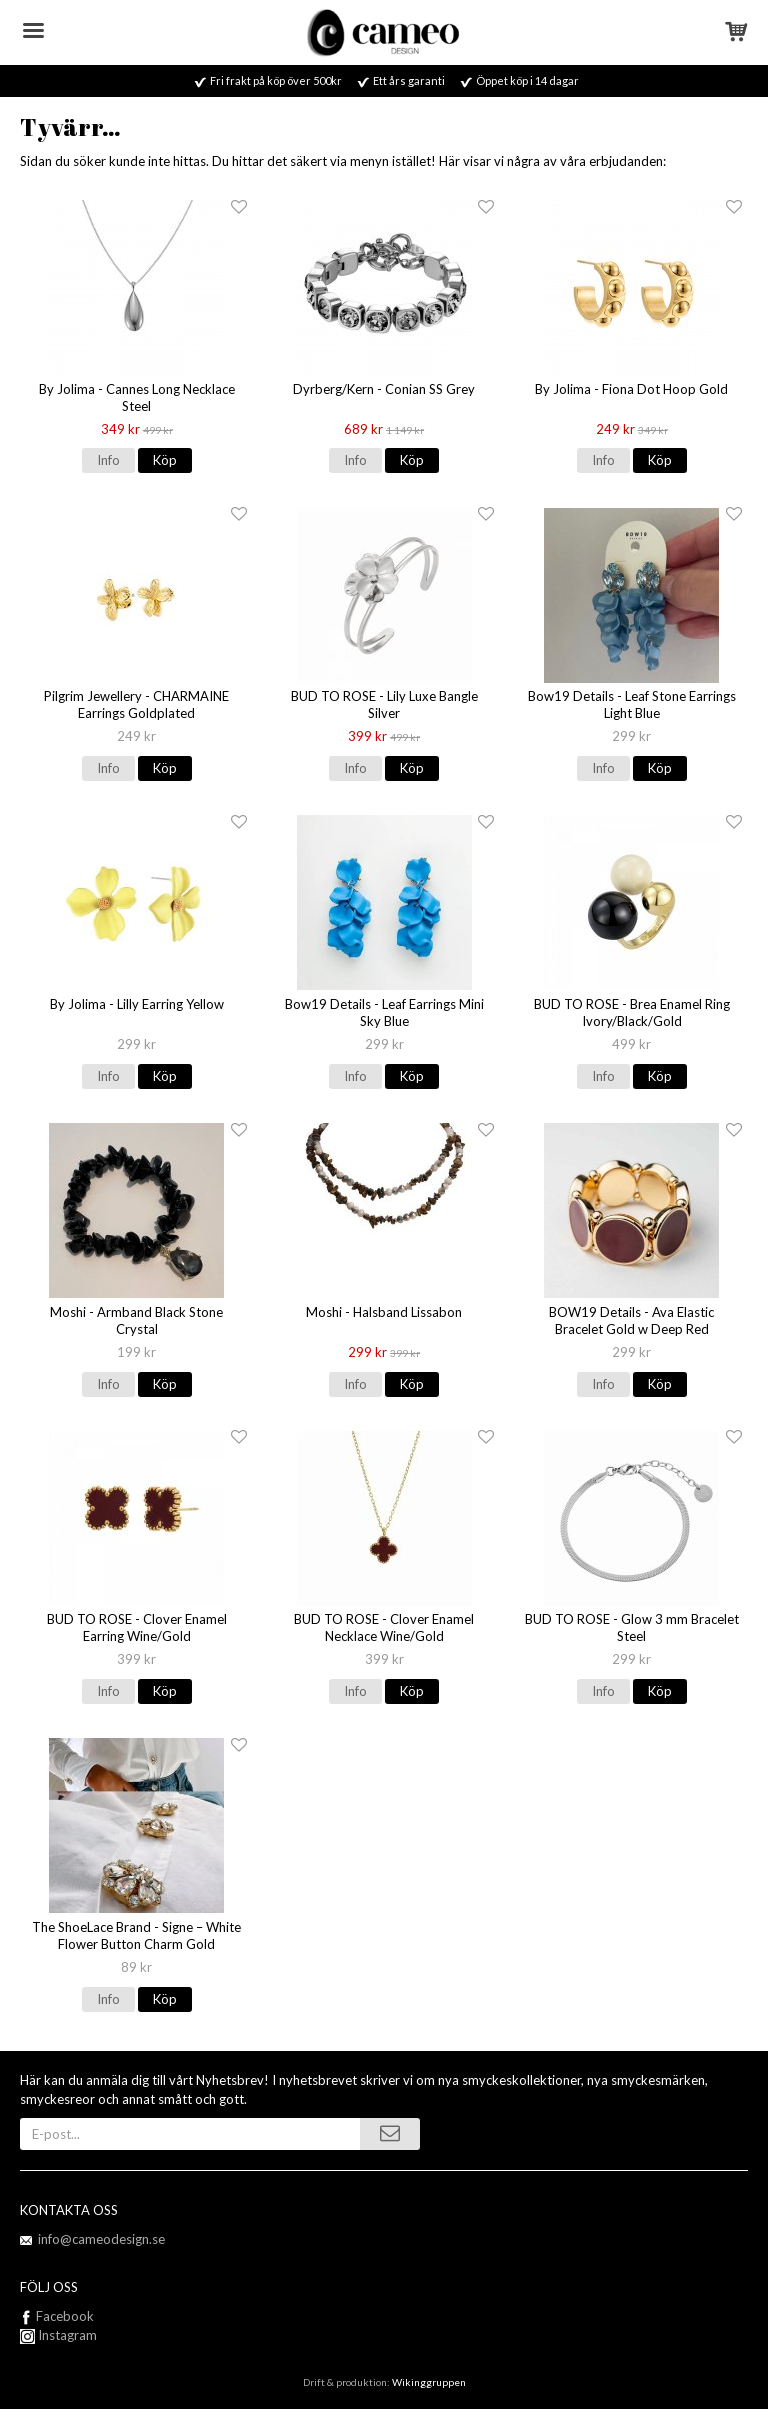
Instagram (58, 2335)
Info (108, 460)
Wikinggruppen (429, 2382)
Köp (165, 460)
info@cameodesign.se (101, 2239)
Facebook (65, 2316)
